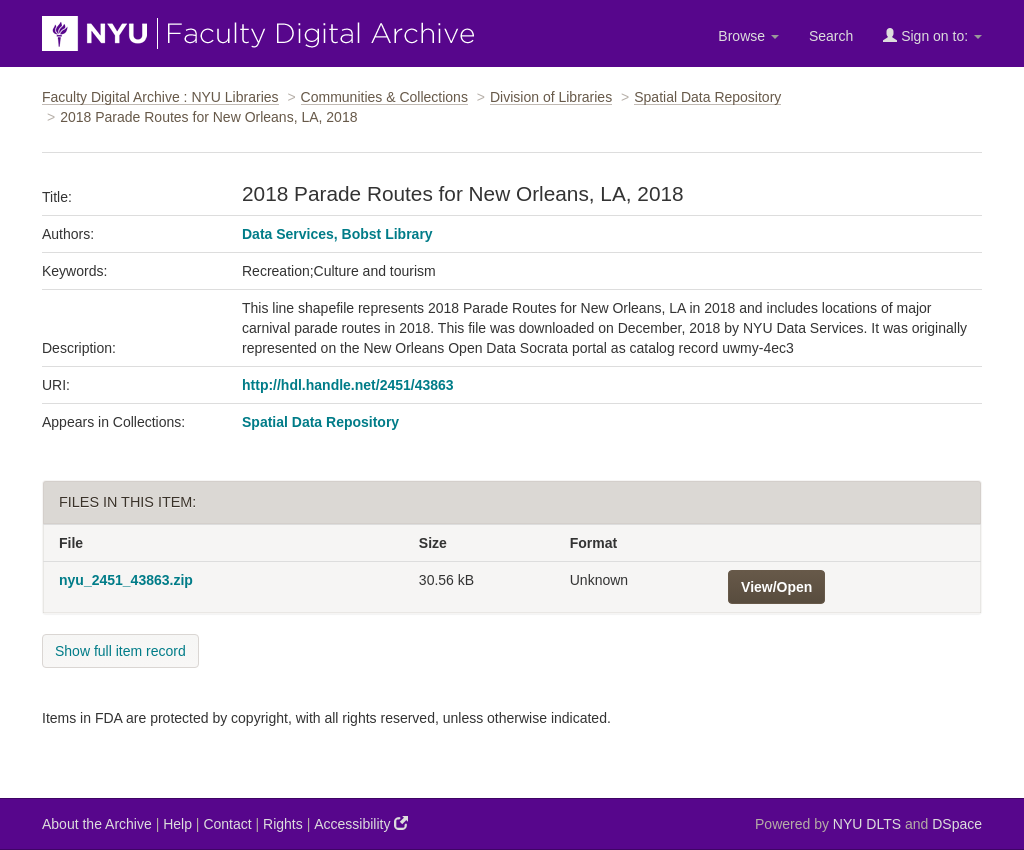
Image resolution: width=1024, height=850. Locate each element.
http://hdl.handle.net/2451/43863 (348, 385)
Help (177, 824)
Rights (283, 824)
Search (831, 36)
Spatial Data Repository (707, 97)
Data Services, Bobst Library (337, 234)
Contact (227, 824)
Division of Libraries (551, 97)
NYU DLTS (867, 824)
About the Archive (97, 824)
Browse (748, 36)
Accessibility (361, 823)
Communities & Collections (384, 97)
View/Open (776, 587)
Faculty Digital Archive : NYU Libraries (160, 97)
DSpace (957, 824)
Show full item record (120, 651)
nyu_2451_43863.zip (126, 580)
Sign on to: (932, 35)
